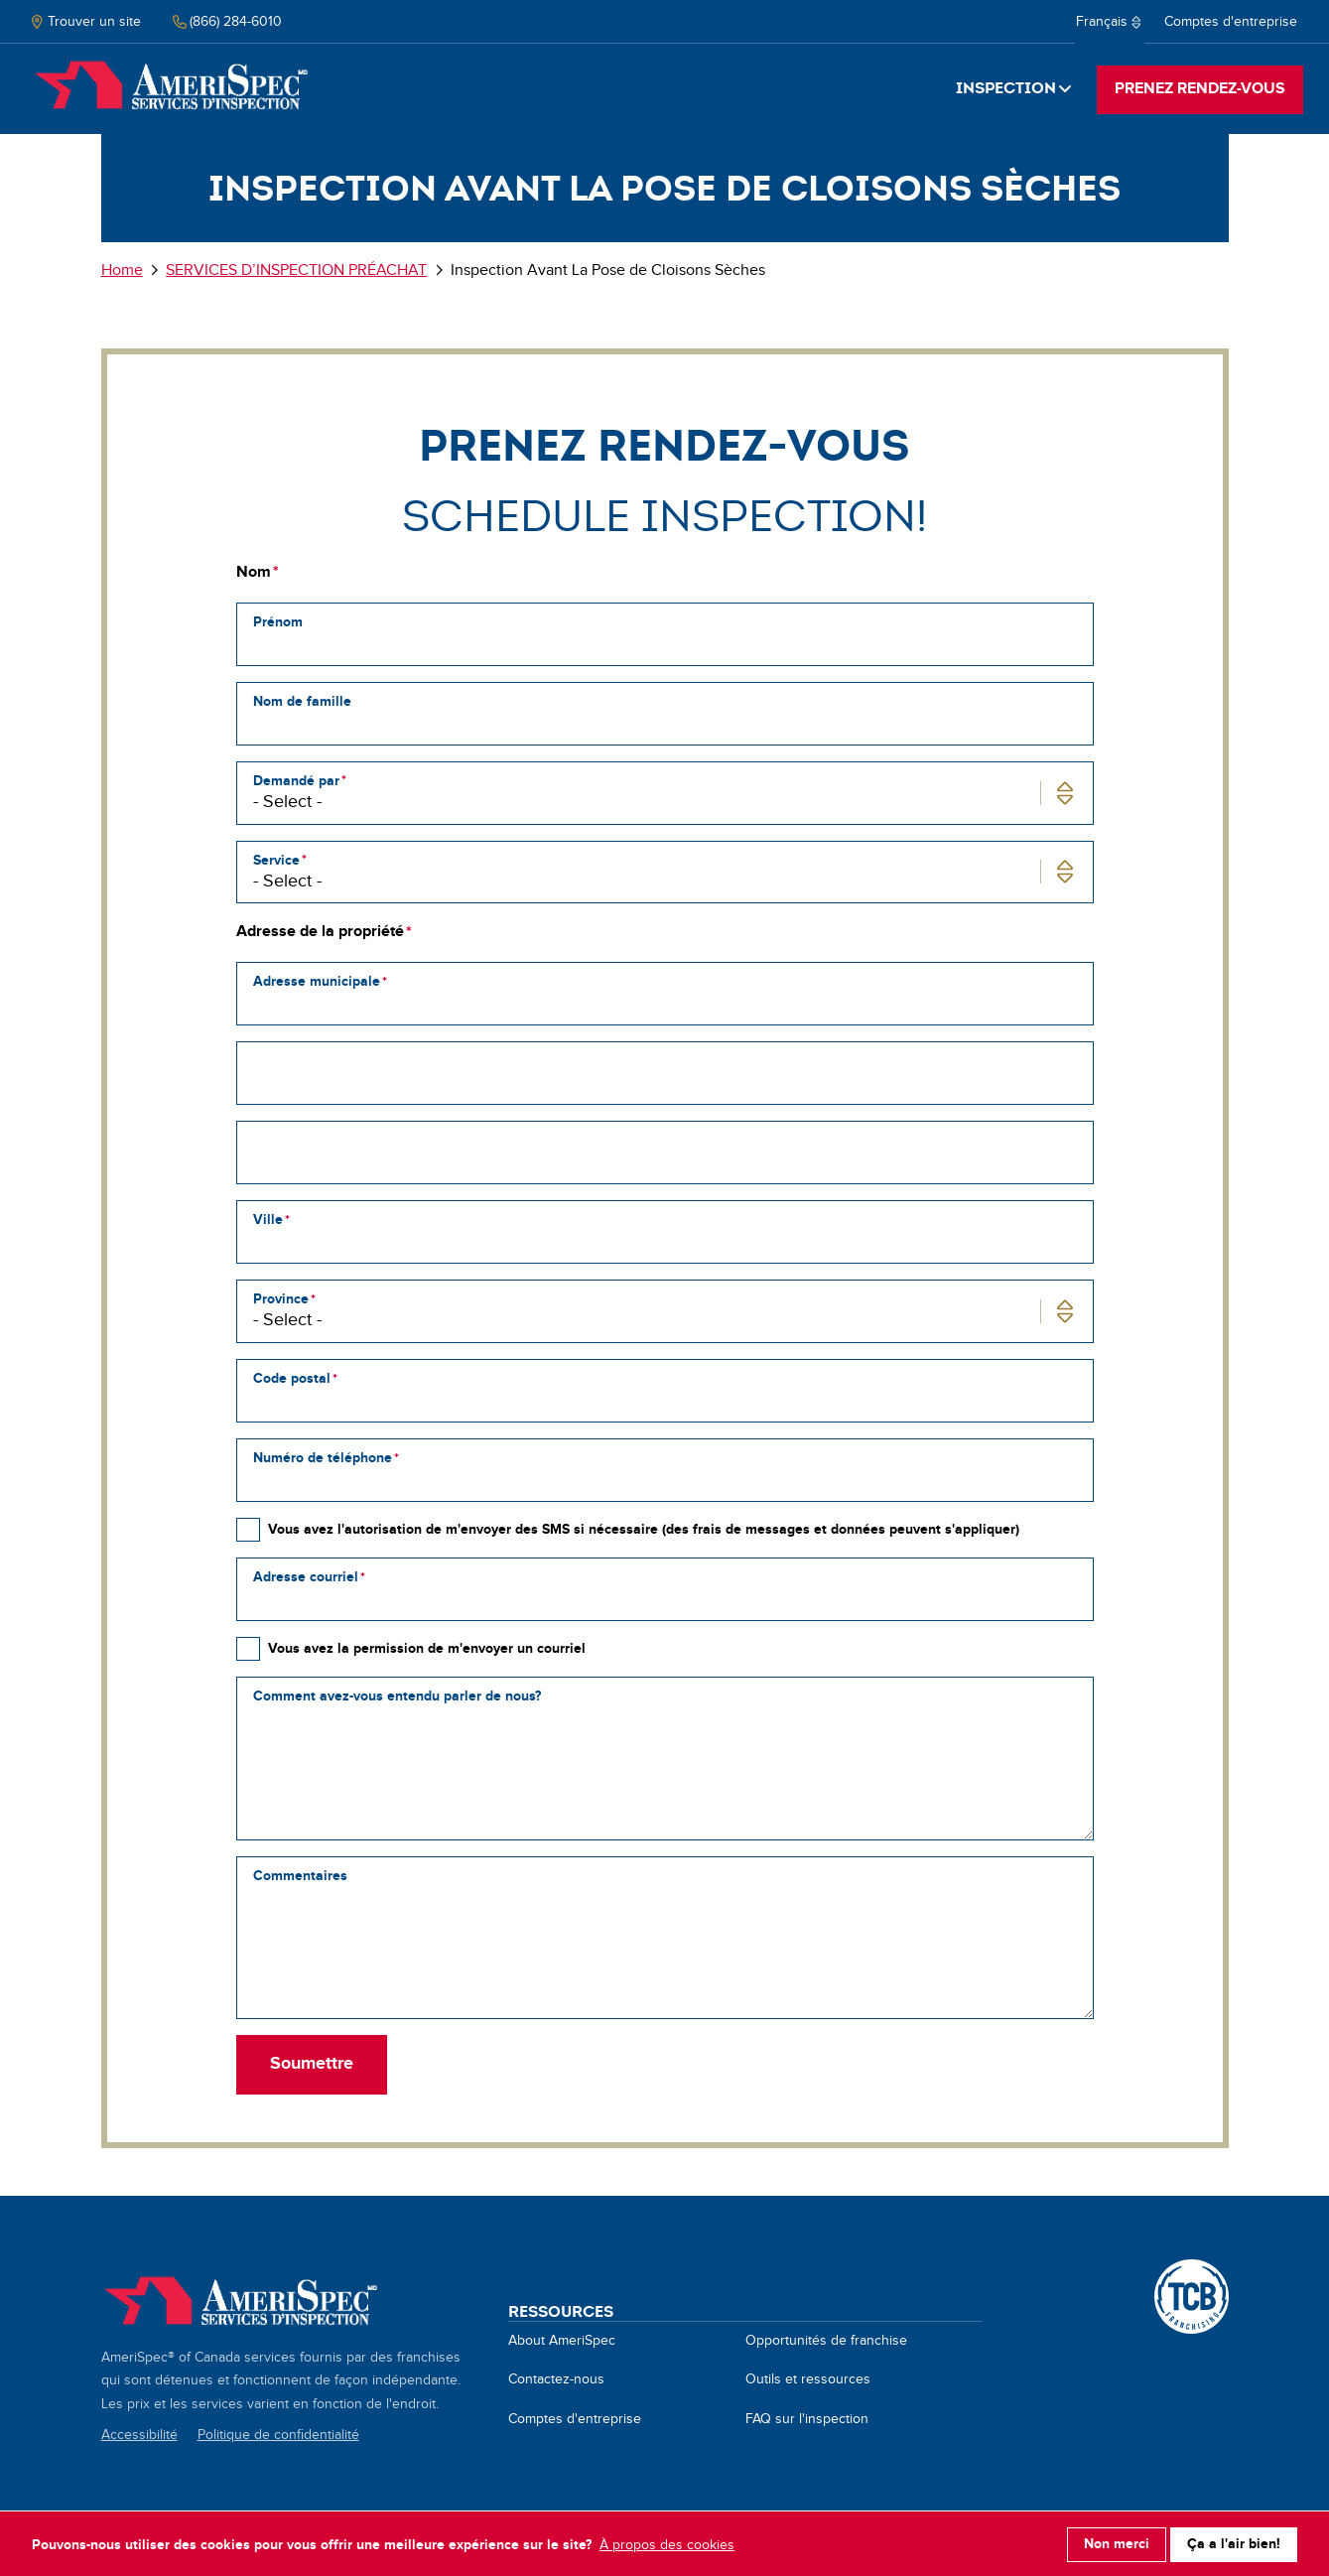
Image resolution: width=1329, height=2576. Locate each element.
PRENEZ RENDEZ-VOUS (1200, 88)
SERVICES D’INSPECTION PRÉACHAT (296, 270)
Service (276, 860)
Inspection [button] (1006, 87)
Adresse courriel (305, 1576)
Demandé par (296, 780)
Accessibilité (139, 2435)
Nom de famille (302, 701)
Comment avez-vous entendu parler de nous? (397, 1696)
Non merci (1116, 2542)
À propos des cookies (666, 2543)
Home (171, 87)
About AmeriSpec (561, 2341)
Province (281, 1298)
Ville (268, 1219)
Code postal (292, 1378)
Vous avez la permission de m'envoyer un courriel (427, 1648)
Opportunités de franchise (826, 2341)
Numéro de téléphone (322, 1457)
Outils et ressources (807, 2379)
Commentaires (300, 1875)
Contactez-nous (556, 2379)
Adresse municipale (316, 981)
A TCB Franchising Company (1191, 2270)
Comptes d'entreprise (1230, 22)
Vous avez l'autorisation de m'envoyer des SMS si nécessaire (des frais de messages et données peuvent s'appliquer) (643, 1529)
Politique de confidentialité (278, 2435)
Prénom (278, 621)
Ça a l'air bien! (1233, 2542)
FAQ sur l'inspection (806, 2419)
